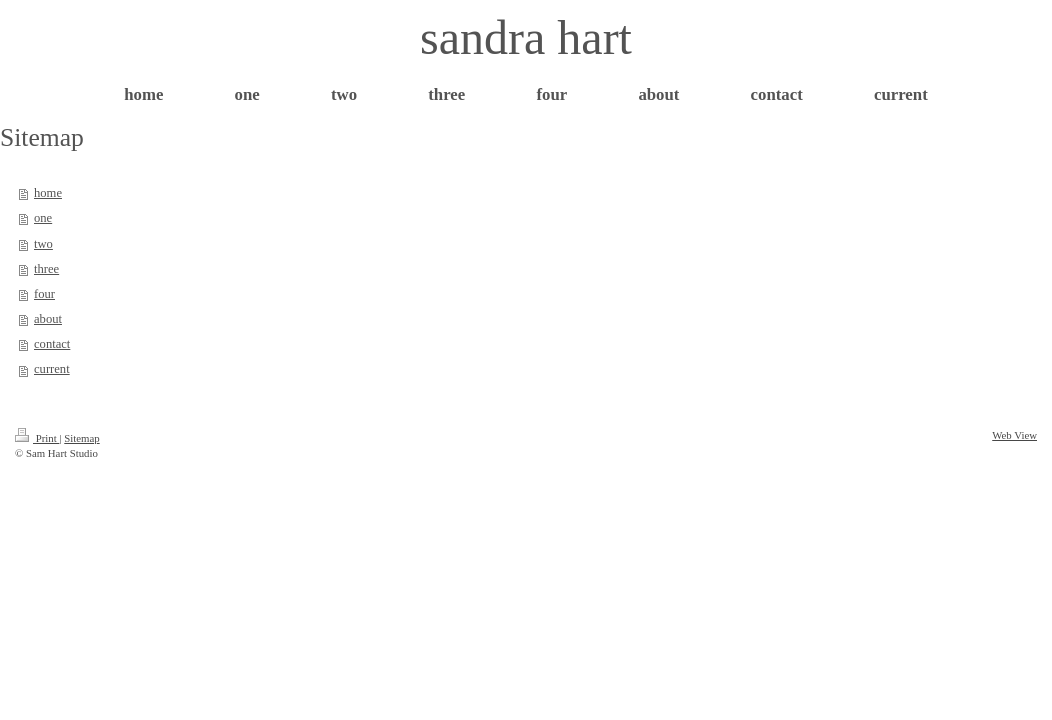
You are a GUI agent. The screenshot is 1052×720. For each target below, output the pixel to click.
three (46, 269)
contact (52, 344)
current (52, 369)
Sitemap (81, 438)
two (43, 244)
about (48, 319)
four (44, 294)
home (48, 193)
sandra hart (526, 37)
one (43, 218)
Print (37, 438)
